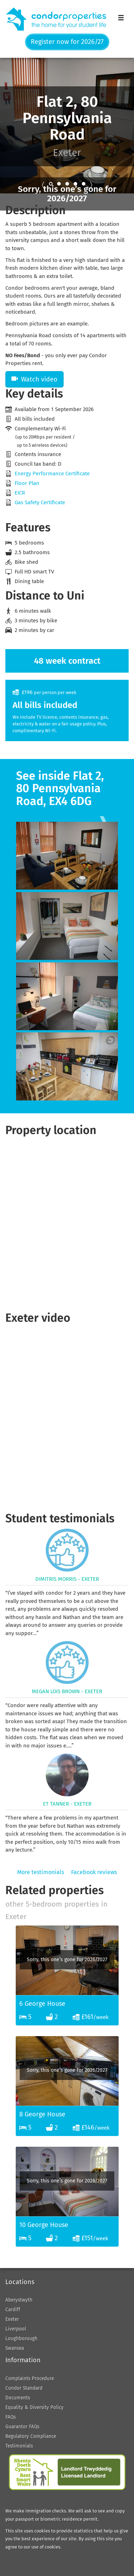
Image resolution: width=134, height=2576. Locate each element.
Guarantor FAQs (22, 2427)
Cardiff (12, 2310)
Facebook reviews (94, 1872)
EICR (20, 493)
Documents (17, 2398)
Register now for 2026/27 (67, 42)
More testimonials (40, 1872)
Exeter (12, 2319)
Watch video (34, 379)
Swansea (14, 2348)
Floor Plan (27, 483)
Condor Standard (24, 2388)
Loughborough (21, 2338)
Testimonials (19, 2446)
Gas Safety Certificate (40, 502)
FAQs (10, 2417)
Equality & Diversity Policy (34, 2407)
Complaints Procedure (29, 2378)
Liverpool (15, 2329)
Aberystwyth (19, 2300)
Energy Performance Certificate (52, 473)
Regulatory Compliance (30, 2436)
